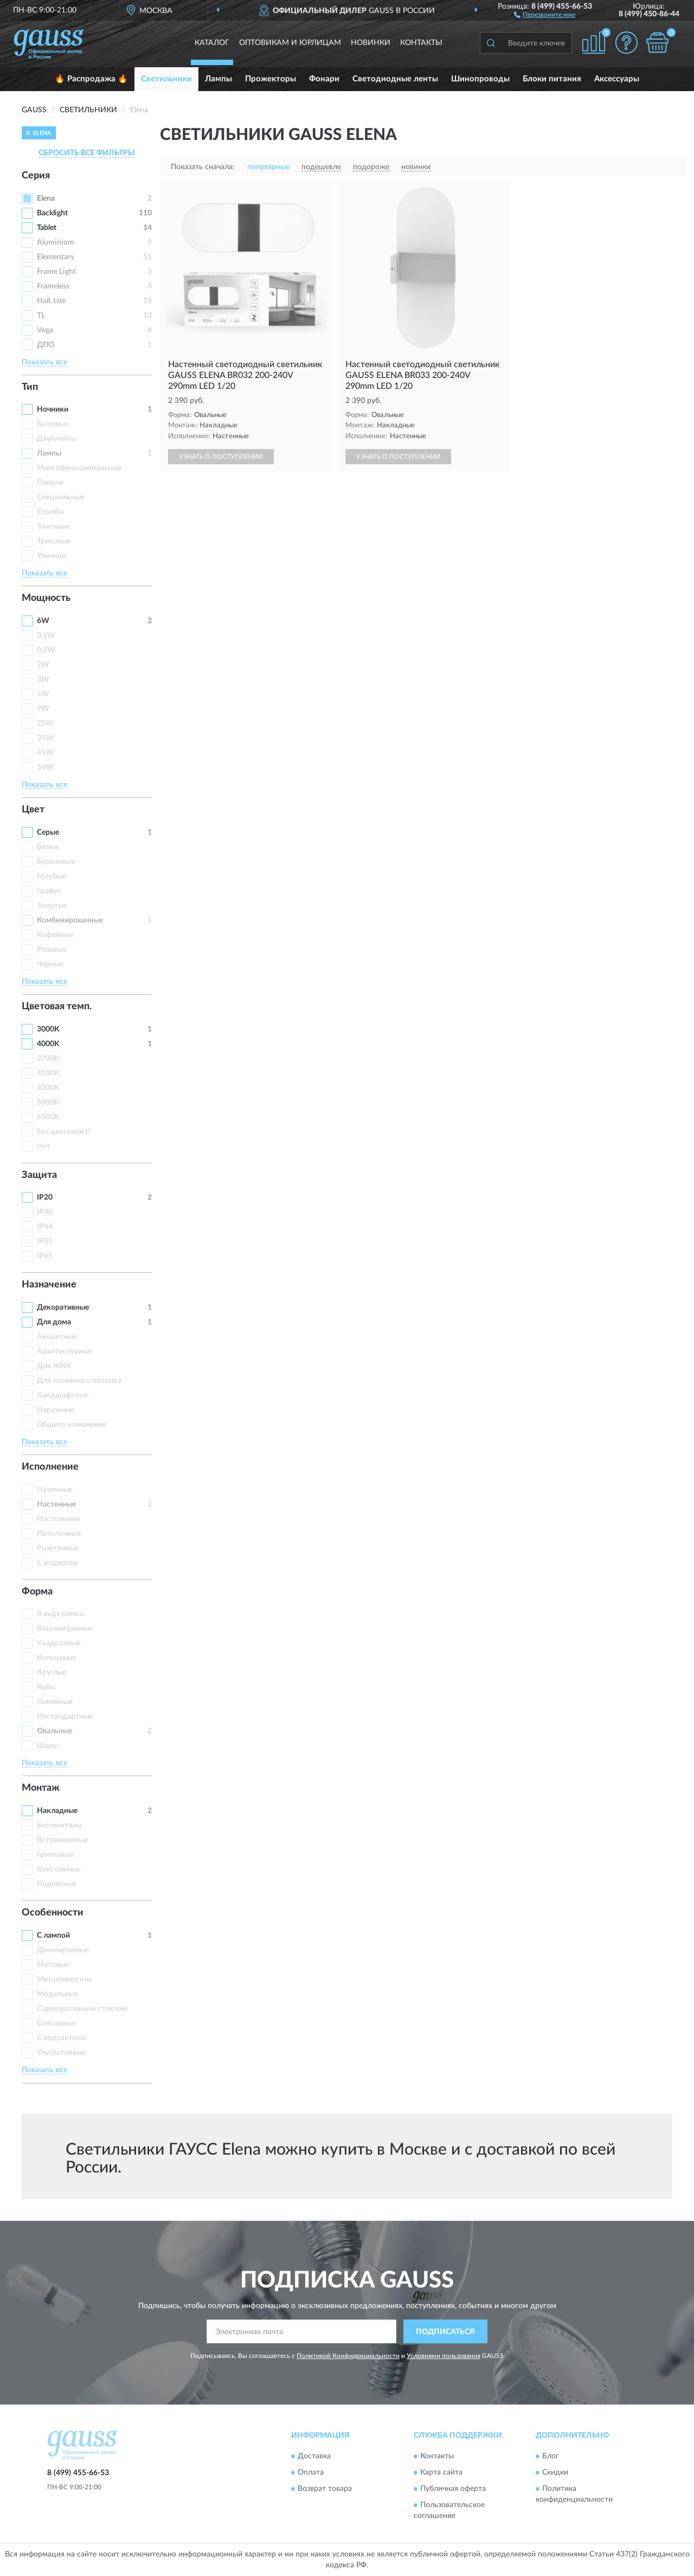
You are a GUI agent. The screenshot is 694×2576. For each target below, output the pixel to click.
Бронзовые (56, 862)
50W (45, 767)
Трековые (53, 541)
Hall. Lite (51, 301)
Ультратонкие (61, 2052)
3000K (48, 1029)
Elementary (55, 257)
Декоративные (63, 1307)
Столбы (50, 512)
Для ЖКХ (54, 1366)
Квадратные (58, 1643)
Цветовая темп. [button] (57, 1006)
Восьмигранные (65, 1628)
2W (43, 665)
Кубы (46, 1687)
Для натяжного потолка (79, 1381)
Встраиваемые (62, 1840)
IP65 (45, 1256)
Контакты (421, 43)
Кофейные (55, 935)
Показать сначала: (203, 167)
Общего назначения (71, 1424)
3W (43, 679)
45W (45, 753)
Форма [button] (37, 1592)
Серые (48, 832)
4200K (48, 1088)
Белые (48, 847)
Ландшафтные (62, 1395)
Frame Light (56, 271)
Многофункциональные (79, 468)
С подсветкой (61, 2038)
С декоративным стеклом (82, 2009)
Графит (49, 891)
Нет (43, 1146)
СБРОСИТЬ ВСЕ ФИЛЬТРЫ (86, 153)
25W (45, 723)
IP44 (45, 1227)
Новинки (370, 43)
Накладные (57, 1811)
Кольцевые (56, 1658)
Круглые (52, 1672)
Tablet (46, 228)
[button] (544, 14)
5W (43, 694)
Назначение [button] (49, 1285)
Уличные (52, 556)
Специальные (61, 497)
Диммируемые (63, 1950)
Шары (48, 1746)
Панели (50, 482)
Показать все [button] (44, 362)
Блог (550, 2456)
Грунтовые (55, 1855)
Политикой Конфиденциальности (348, 2356)
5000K (48, 1102)
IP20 (45, 1197)
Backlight (52, 213)
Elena (46, 198)
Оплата (311, 2472)
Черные (50, 964)
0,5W (46, 650)
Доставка (314, 2456)
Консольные (58, 1869)
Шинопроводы (480, 79)
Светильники (166, 79)
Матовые (53, 1965)
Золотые (52, 905)
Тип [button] (30, 387)
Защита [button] (39, 1175)
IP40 (45, 1212)
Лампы (218, 79)
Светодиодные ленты (395, 79)
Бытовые (52, 424)
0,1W (46, 635)
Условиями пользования (443, 2356)
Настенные (56, 1504)
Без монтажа (59, 1825)
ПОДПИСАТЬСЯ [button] (445, 2332)
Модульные (57, 1994)
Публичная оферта (453, 2488)
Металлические (64, 1979)
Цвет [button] (33, 810)
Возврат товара (325, 2488)
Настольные (58, 1519)
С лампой (53, 1935)
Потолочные (59, 1533)
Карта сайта (441, 2472)
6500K (48, 1117)
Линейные (55, 1702)
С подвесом (57, 1563)
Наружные (55, 1410)
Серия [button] (36, 176)
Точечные (53, 526)
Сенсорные (56, 2023)
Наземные (55, 1490)
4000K (48, 1044)
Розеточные (58, 1548)
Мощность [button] (46, 598)
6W (43, 621)
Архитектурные (64, 1351)
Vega (45, 330)
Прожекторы (270, 79)
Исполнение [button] (50, 1467)
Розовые (52, 949)
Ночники (52, 409)
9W (43, 709)
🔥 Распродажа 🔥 (91, 79)
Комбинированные (70, 920)
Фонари (324, 79)
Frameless (53, 286)
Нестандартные (65, 1716)
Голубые (51, 876)
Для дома (54, 1322)
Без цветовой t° (64, 1132)
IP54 (45, 1241)
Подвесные (56, 1884)
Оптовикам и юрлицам (290, 43)
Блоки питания (552, 79)
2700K (48, 1058)
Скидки (555, 2472)
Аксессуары (616, 79)
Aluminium (55, 242)
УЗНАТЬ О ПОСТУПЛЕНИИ (221, 456)
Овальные (54, 1731)
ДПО (45, 345)
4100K (48, 1073)
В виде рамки (60, 1614)
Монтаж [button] (41, 1788)
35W (45, 738)
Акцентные (57, 1337)
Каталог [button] (212, 43)
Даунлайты (56, 439)
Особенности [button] (52, 1913)
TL (41, 315)
